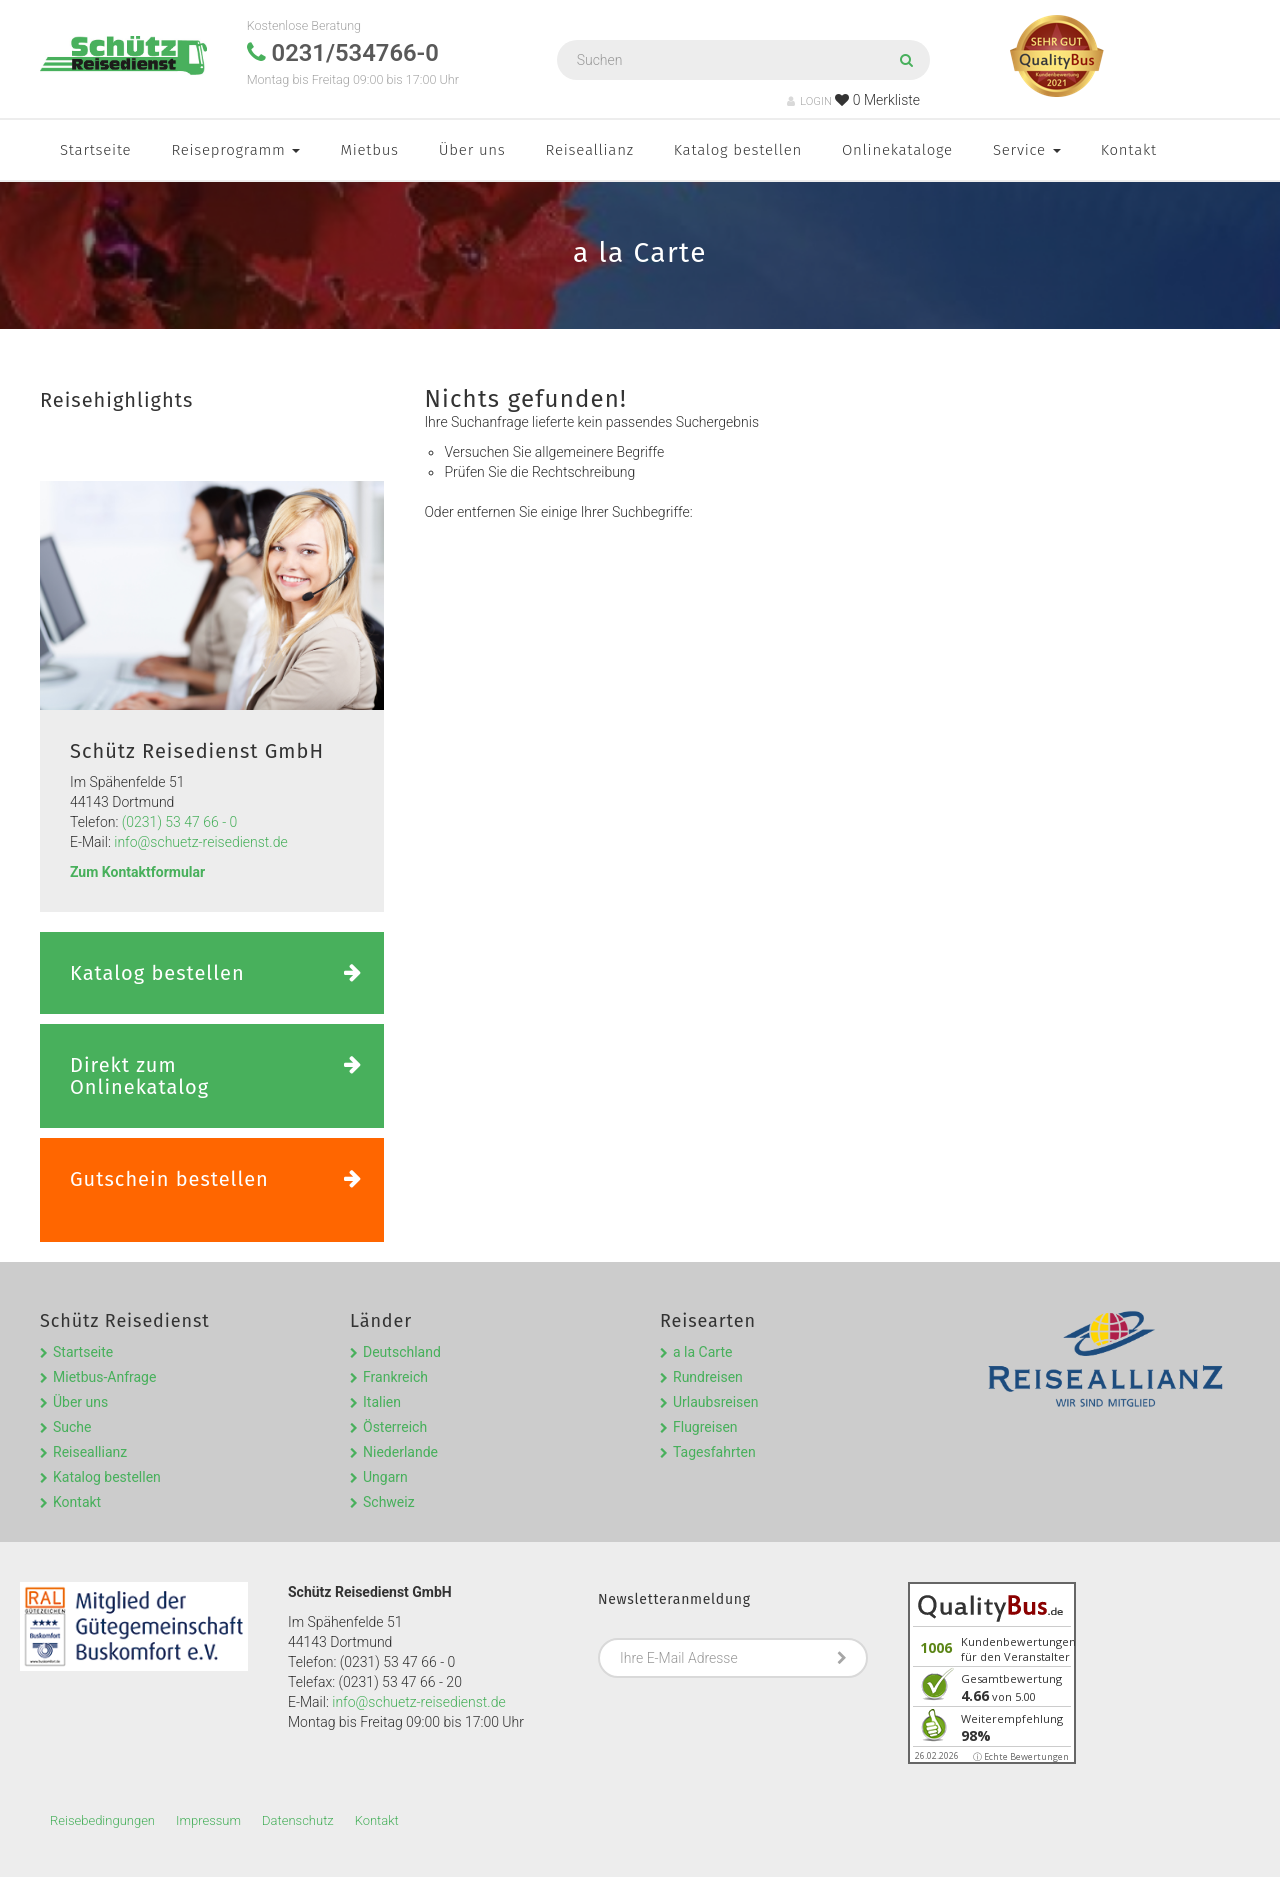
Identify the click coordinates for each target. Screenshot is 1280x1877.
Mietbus (369, 150)
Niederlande (400, 1452)
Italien (382, 1402)
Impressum (208, 1820)
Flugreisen (705, 1427)
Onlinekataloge (897, 150)
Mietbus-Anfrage (104, 1377)
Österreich (395, 1427)
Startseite (95, 150)
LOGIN (809, 101)
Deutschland (402, 1352)
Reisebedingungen (102, 1820)
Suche (72, 1427)
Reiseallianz (590, 150)
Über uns (472, 150)
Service (1027, 150)
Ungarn (385, 1477)
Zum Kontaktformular (137, 872)
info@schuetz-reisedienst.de (200, 842)
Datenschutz (298, 1820)
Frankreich (395, 1377)
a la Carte (702, 1352)
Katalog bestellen (738, 150)
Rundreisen (708, 1377)
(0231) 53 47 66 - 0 (180, 822)
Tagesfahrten (714, 1452)
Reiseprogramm (235, 150)
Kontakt (1129, 150)
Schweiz (389, 1502)
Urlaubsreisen (715, 1402)
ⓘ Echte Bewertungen (1021, 1756)
